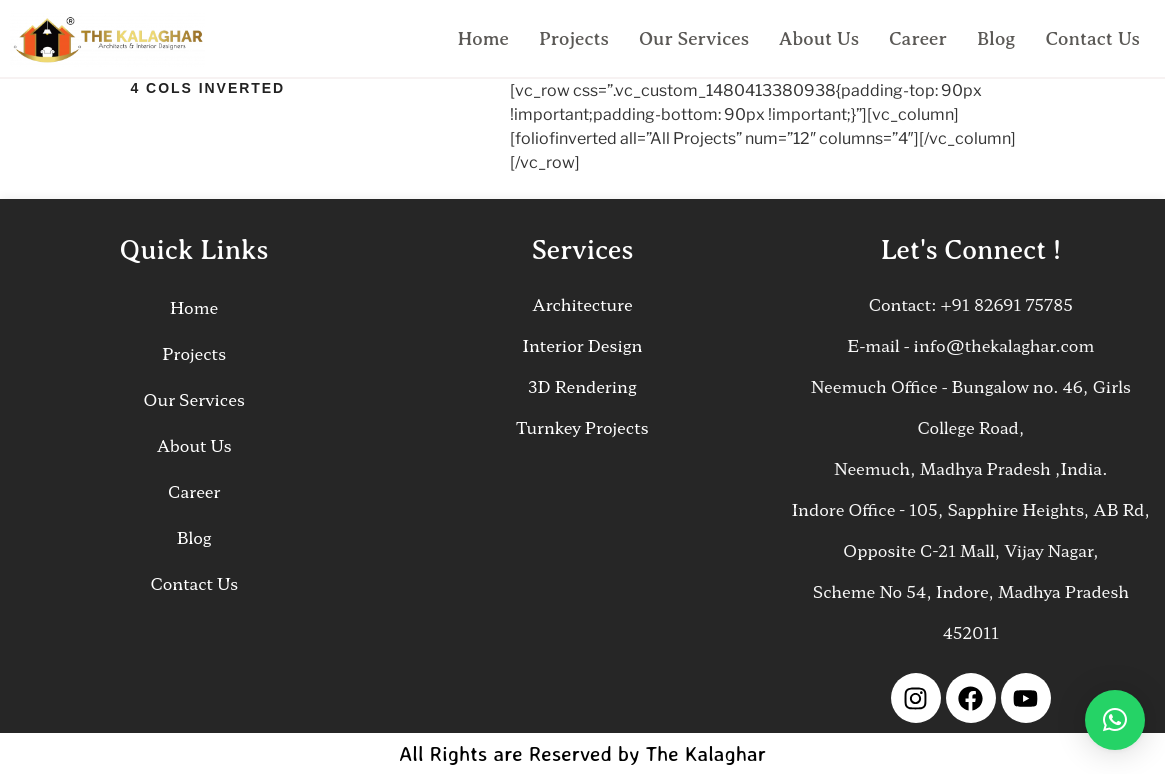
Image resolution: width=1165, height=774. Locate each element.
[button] (1115, 720)
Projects (574, 38)
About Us (819, 38)
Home (483, 38)
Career (918, 38)
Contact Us (1093, 38)
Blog (996, 38)
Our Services (694, 38)
